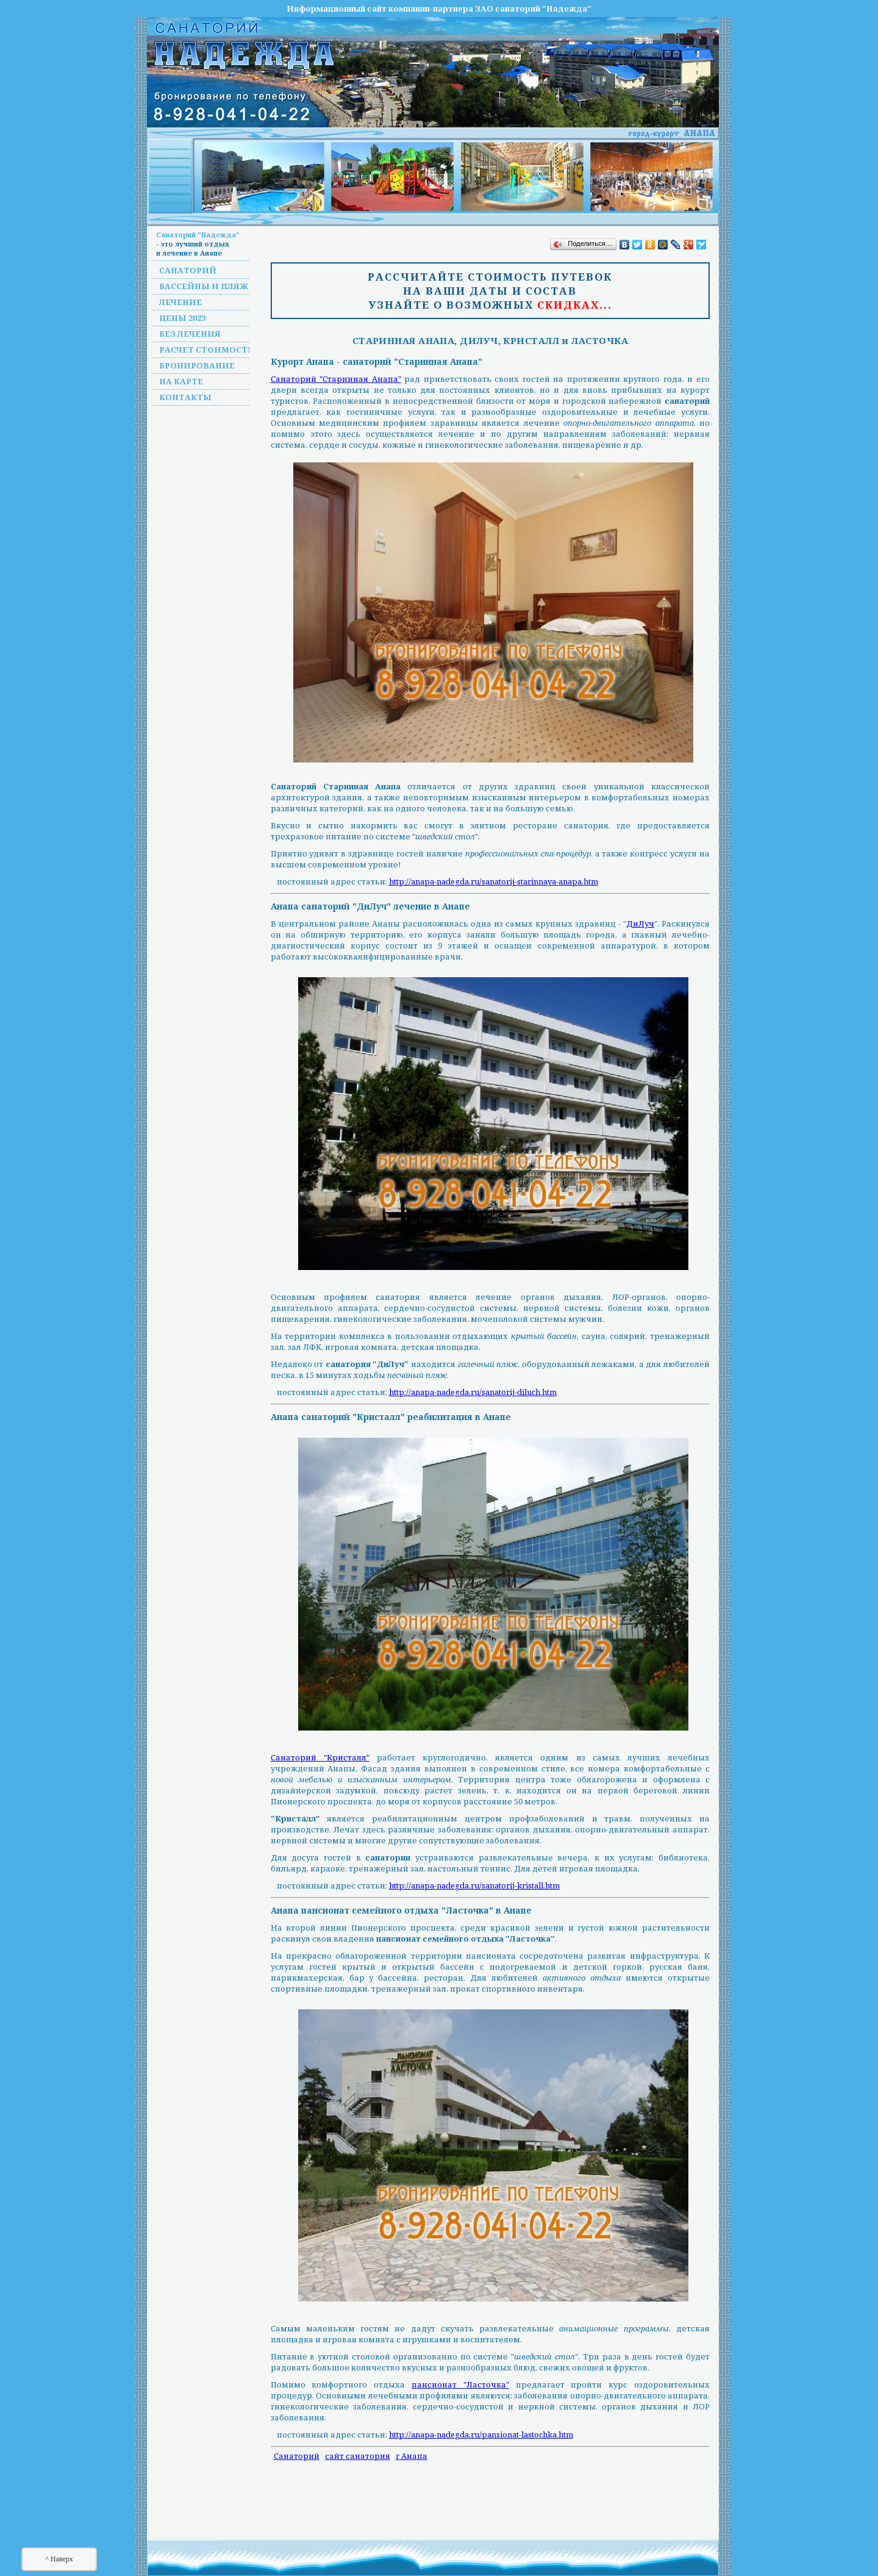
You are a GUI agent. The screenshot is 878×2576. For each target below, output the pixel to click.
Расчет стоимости (207, 349)
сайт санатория (357, 2455)
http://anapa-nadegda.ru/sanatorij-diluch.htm (473, 1392)
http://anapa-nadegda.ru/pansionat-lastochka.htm (481, 2434)
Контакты (185, 397)
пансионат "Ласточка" (460, 2384)
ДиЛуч (640, 923)
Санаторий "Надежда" (198, 234)
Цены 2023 (182, 317)
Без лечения (190, 333)
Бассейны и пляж (203, 286)
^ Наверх (59, 2559)
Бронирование (197, 365)
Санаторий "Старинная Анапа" (336, 378)
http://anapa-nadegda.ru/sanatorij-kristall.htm (474, 1885)
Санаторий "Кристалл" (320, 1757)
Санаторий (187, 270)
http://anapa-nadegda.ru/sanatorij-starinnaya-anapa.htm (493, 881)
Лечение (180, 301)
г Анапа (411, 2455)
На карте (181, 381)
